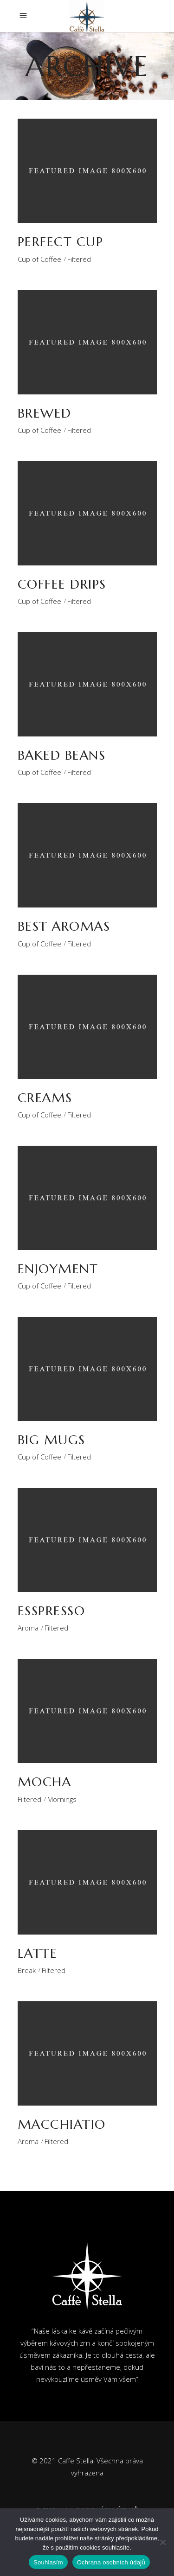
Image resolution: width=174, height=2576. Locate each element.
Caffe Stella (75, 2460)
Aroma (28, 1627)
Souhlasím (48, 2562)
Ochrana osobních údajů (111, 2562)
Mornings (62, 1799)
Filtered (79, 259)
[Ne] (162, 2542)
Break (27, 1970)
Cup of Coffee (39, 259)
